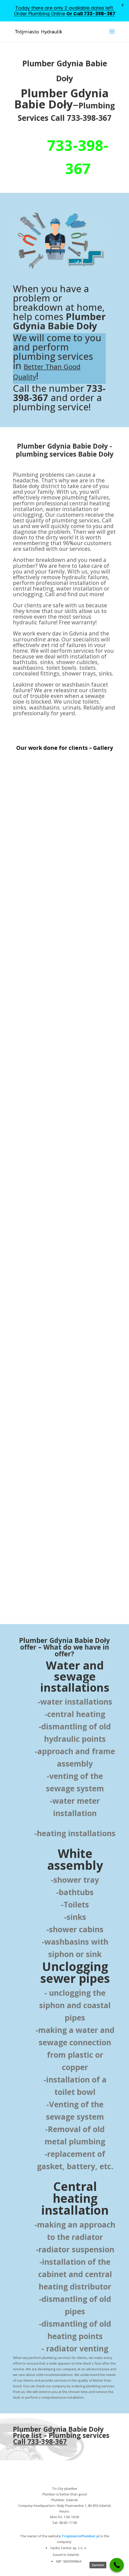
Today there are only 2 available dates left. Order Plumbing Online (64, 11)
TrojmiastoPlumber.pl (81, 2536)
